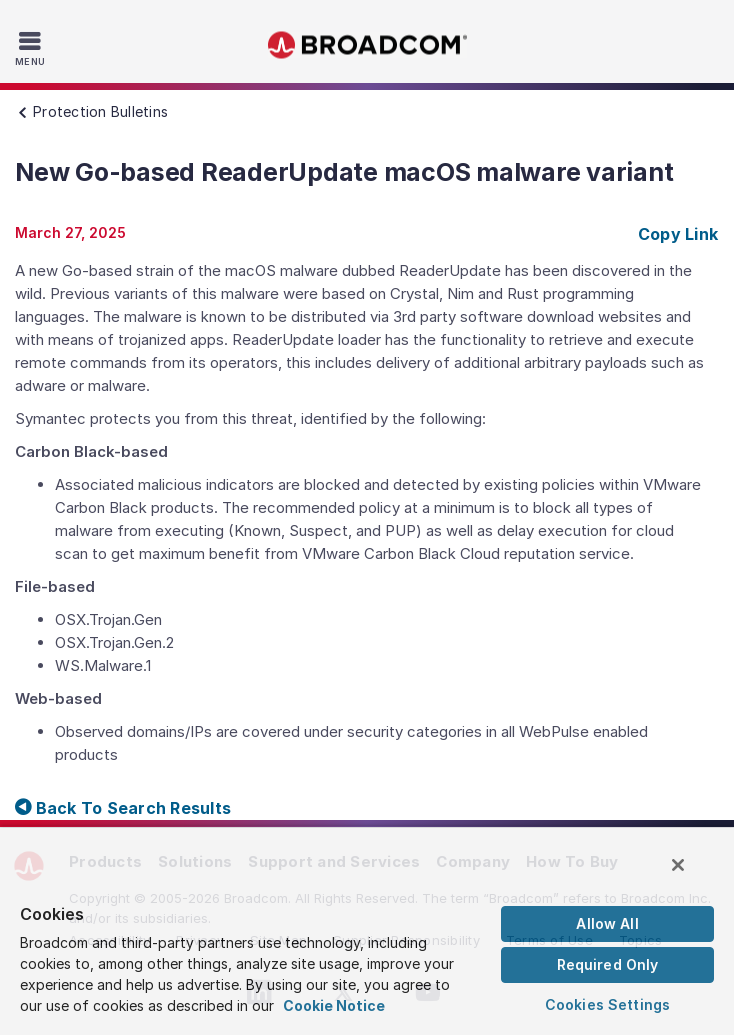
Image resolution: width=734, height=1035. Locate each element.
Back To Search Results (123, 808)
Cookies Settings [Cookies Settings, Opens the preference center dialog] (607, 1004)
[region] (367, 930)
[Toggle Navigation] (32, 48)
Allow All (607, 923)
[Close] (678, 865)
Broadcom (367, 45)
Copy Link (678, 234)
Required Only (608, 964)
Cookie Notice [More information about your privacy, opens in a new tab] (334, 1005)
